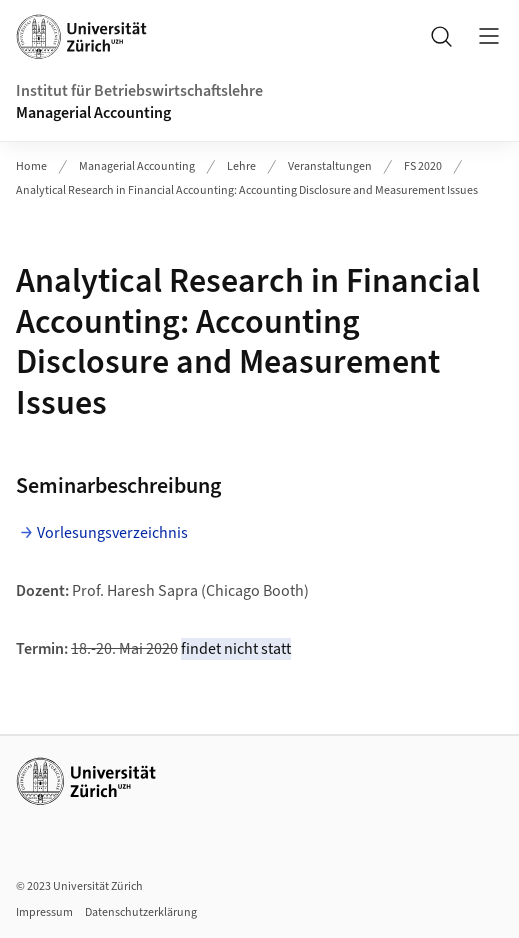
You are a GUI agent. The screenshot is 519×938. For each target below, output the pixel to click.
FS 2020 (423, 166)
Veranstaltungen (330, 166)
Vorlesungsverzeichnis (112, 533)
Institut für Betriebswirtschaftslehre (139, 91)
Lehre (241, 166)
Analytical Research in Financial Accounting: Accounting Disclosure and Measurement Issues (247, 190)
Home (31, 166)
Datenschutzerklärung (141, 912)
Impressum (44, 912)
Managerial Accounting (93, 113)
